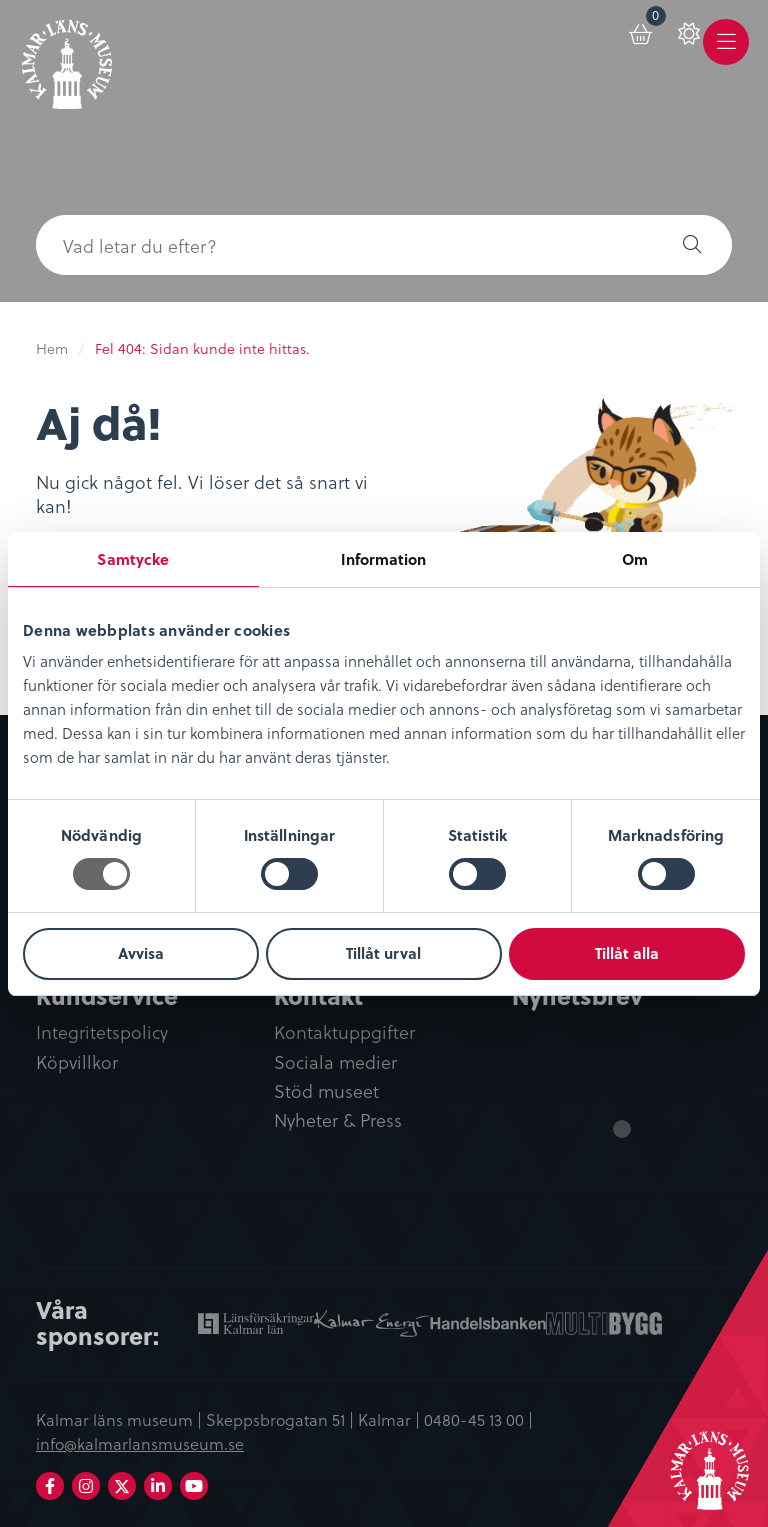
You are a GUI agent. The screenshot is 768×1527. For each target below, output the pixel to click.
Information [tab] (383, 559)
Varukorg (637, 31)
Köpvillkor (77, 1062)
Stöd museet (326, 1091)
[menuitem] (623, 42)
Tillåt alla (627, 953)
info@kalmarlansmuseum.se (140, 1444)
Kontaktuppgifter (344, 1033)
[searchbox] (344, 245)
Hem (52, 348)
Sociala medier (335, 1062)
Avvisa (141, 953)
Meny (726, 56)
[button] (692, 245)
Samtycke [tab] (133, 559)
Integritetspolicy (102, 1033)
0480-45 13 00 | (478, 1419)
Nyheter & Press (338, 1120)
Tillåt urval (383, 953)
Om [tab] (635, 559)
